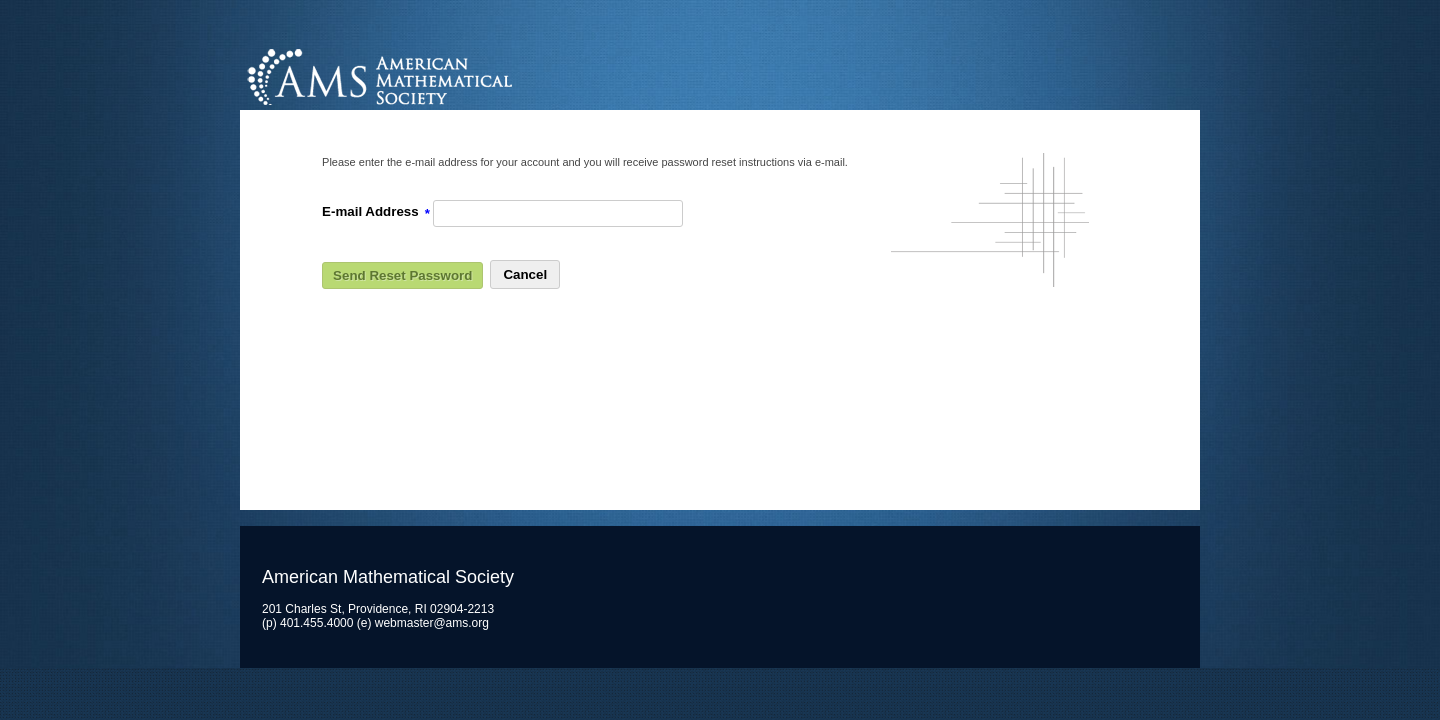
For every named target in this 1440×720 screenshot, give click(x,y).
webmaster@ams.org (432, 623)
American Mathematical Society (454, 74)
